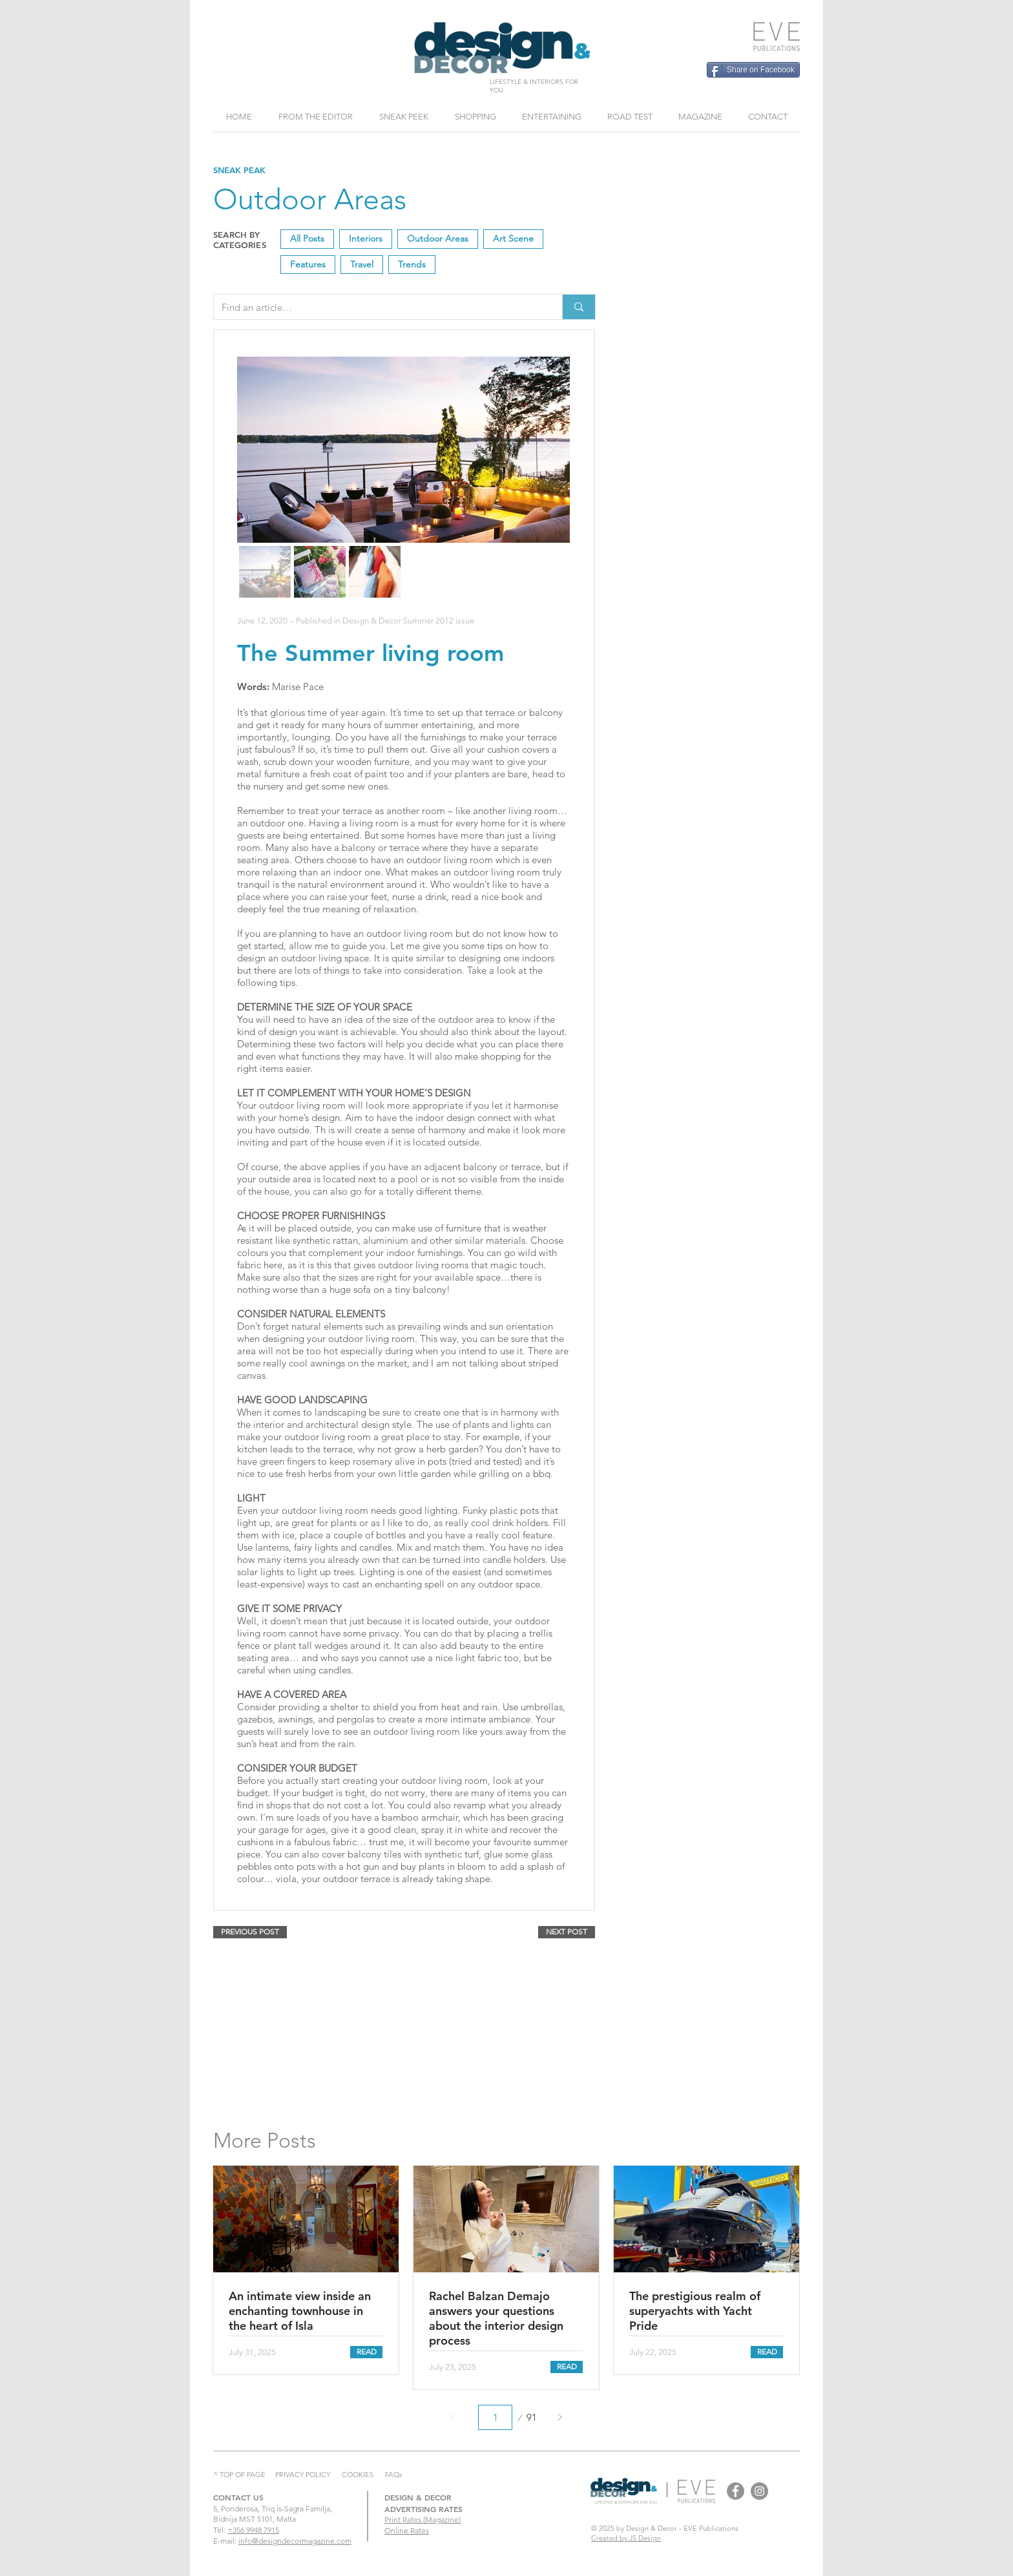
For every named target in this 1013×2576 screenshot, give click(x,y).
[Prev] (453, 2417)
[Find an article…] (378, 307)
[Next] (559, 2417)
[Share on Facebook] (753, 70)
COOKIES (357, 2474)
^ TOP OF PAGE (239, 2474)
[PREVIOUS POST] (250, 1932)
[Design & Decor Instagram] (759, 2491)
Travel (361, 264)
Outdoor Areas (437, 238)
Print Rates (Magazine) (422, 2519)
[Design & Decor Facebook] (735, 2491)
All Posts (306, 238)
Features (307, 264)
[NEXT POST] (566, 1932)
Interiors (365, 238)
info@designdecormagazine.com (294, 2541)
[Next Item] (548, 450)
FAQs (393, 2474)
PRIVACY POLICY (302, 2474)
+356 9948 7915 (253, 2530)
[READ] (366, 2352)
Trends (411, 264)
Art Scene (513, 238)
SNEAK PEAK (239, 170)
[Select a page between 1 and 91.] (495, 2417)
